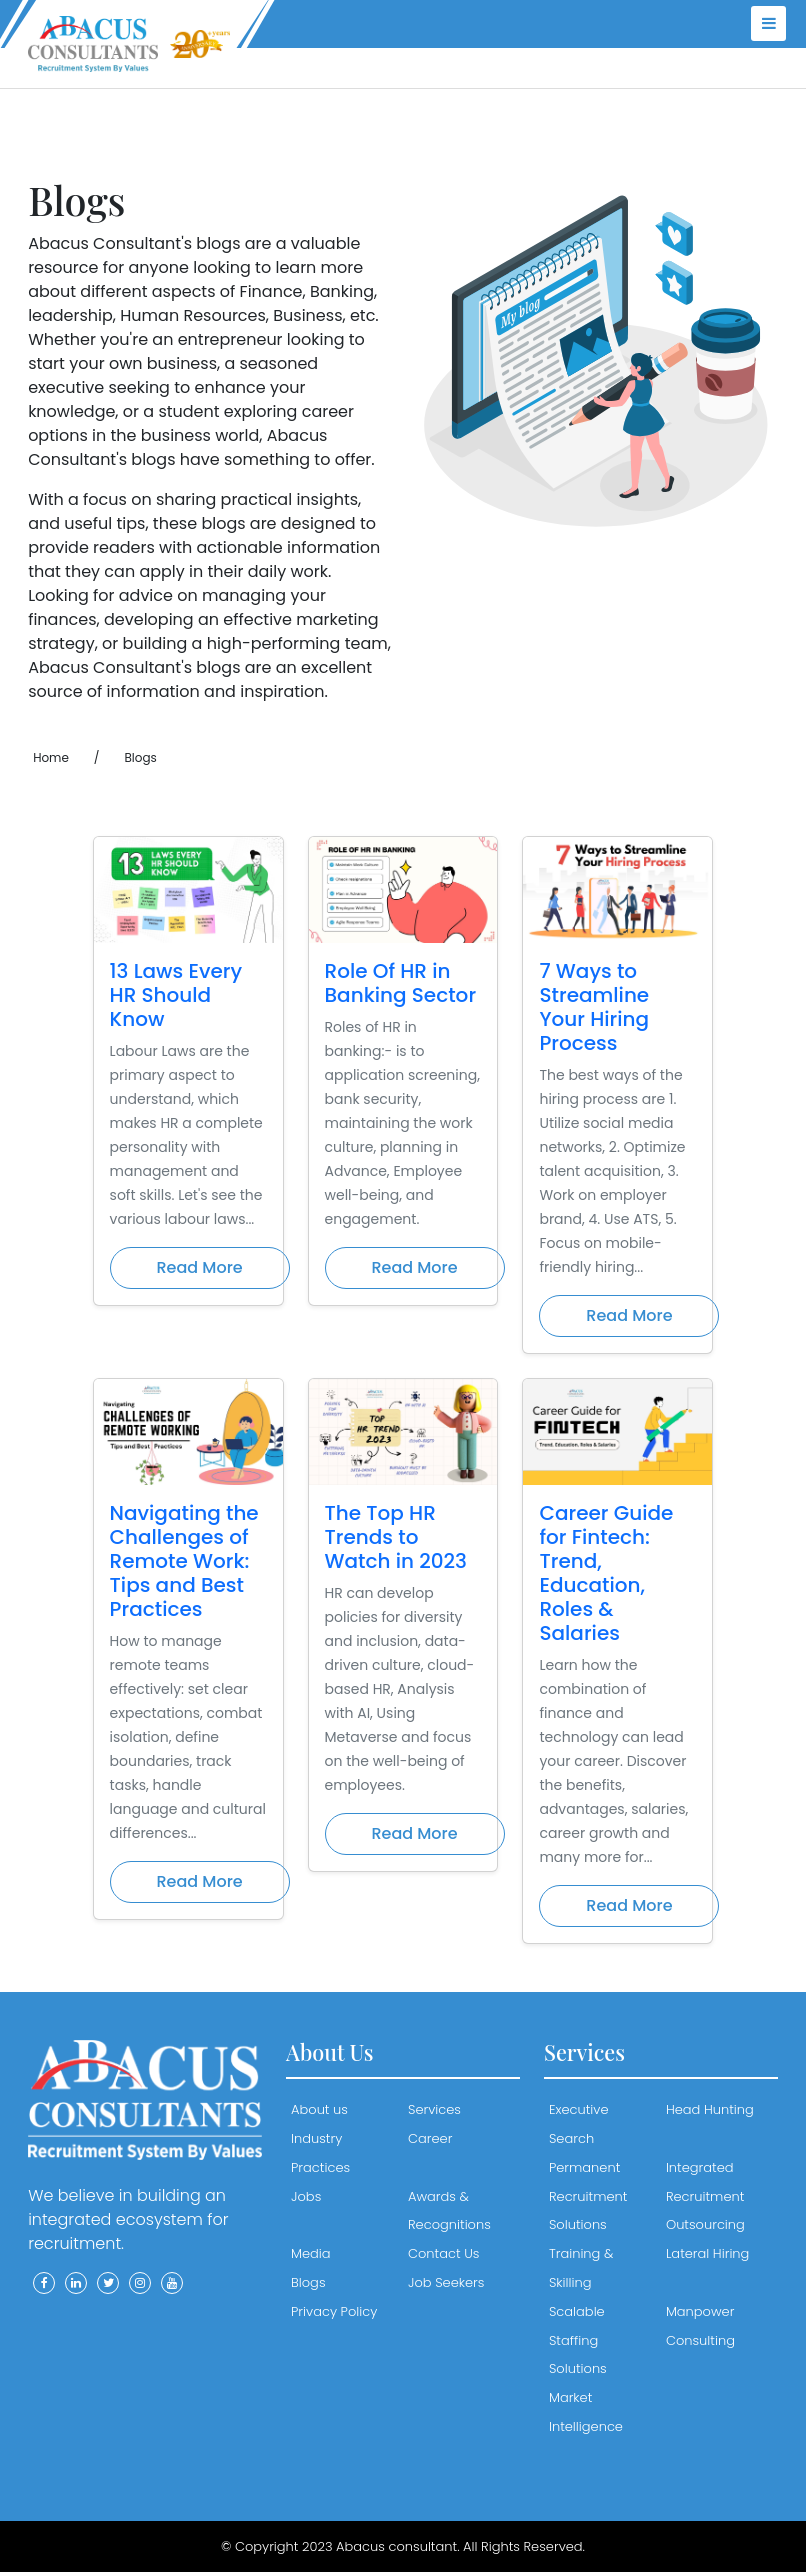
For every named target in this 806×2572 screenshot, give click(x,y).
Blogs (308, 2282)
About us (319, 2109)
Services (434, 2109)
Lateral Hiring (707, 2253)
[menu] (768, 23)
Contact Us (443, 2253)
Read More (200, 1267)
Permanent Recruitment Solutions (588, 2196)
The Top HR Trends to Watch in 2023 (396, 1537)
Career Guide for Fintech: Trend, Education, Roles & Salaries (606, 1573)
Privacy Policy (334, 2311)
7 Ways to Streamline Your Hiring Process (594, 1007)
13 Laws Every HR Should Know (176, 995)
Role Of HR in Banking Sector (401, 983)
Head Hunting (710, 2109)
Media (311, 2253)
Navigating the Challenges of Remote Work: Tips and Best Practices (184, 1561)
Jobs (306, 2196)
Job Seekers (446, 2282)
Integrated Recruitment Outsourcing (705, 2196)
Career (430, 2138)
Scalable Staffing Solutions (578, 2340)
